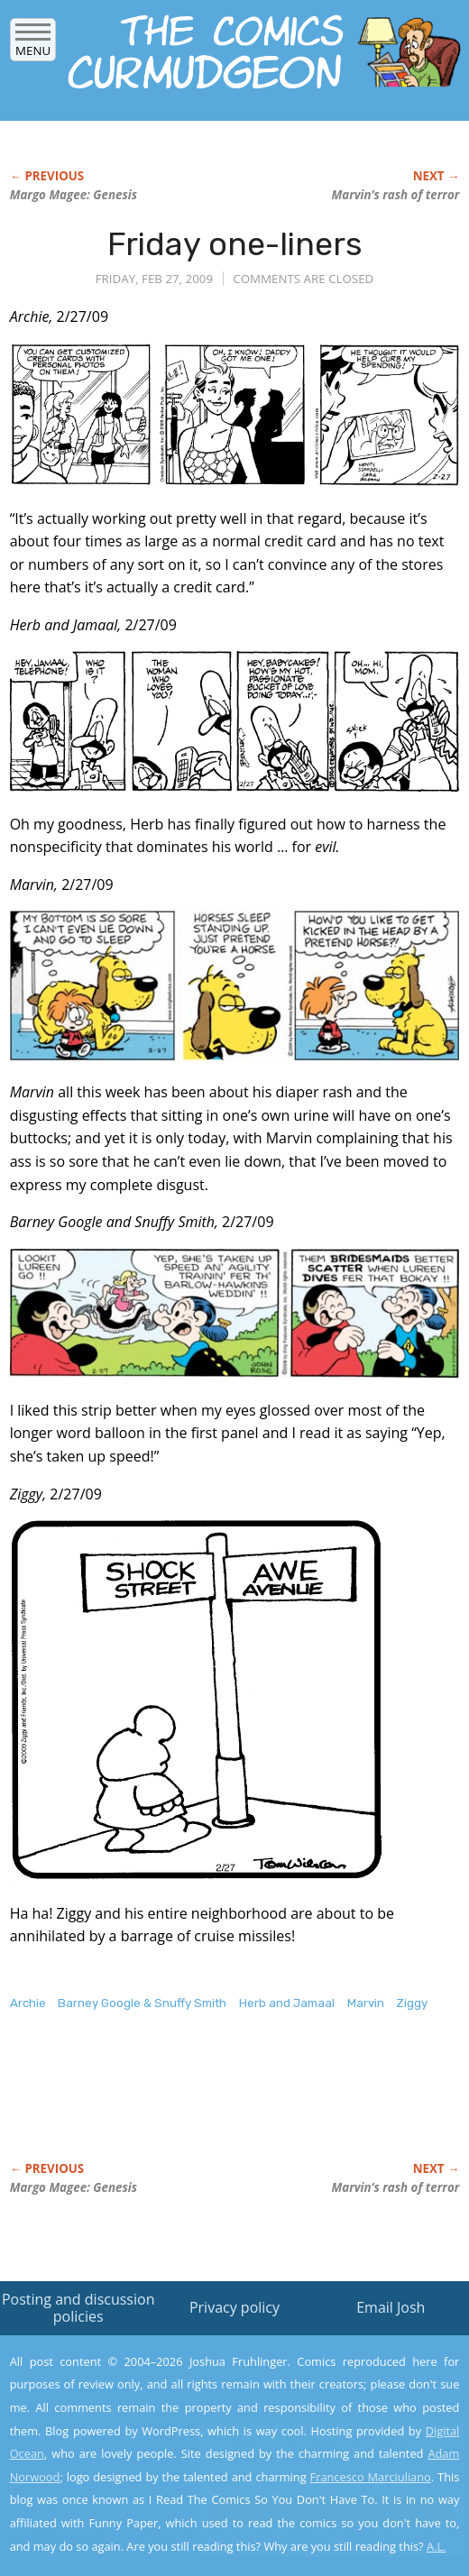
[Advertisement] (221, 2105)
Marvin (365, 2003)
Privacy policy (234, 2307)
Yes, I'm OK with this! (315, 2509)
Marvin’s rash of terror (396, 195)
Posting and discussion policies (78, 2307)
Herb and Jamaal (287, 2003)
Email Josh (390, 2307)
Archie (28, 2003)
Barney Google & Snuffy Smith (142, 2003)
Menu (33, 45)
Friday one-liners (235, 244)
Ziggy (412, 2003)
